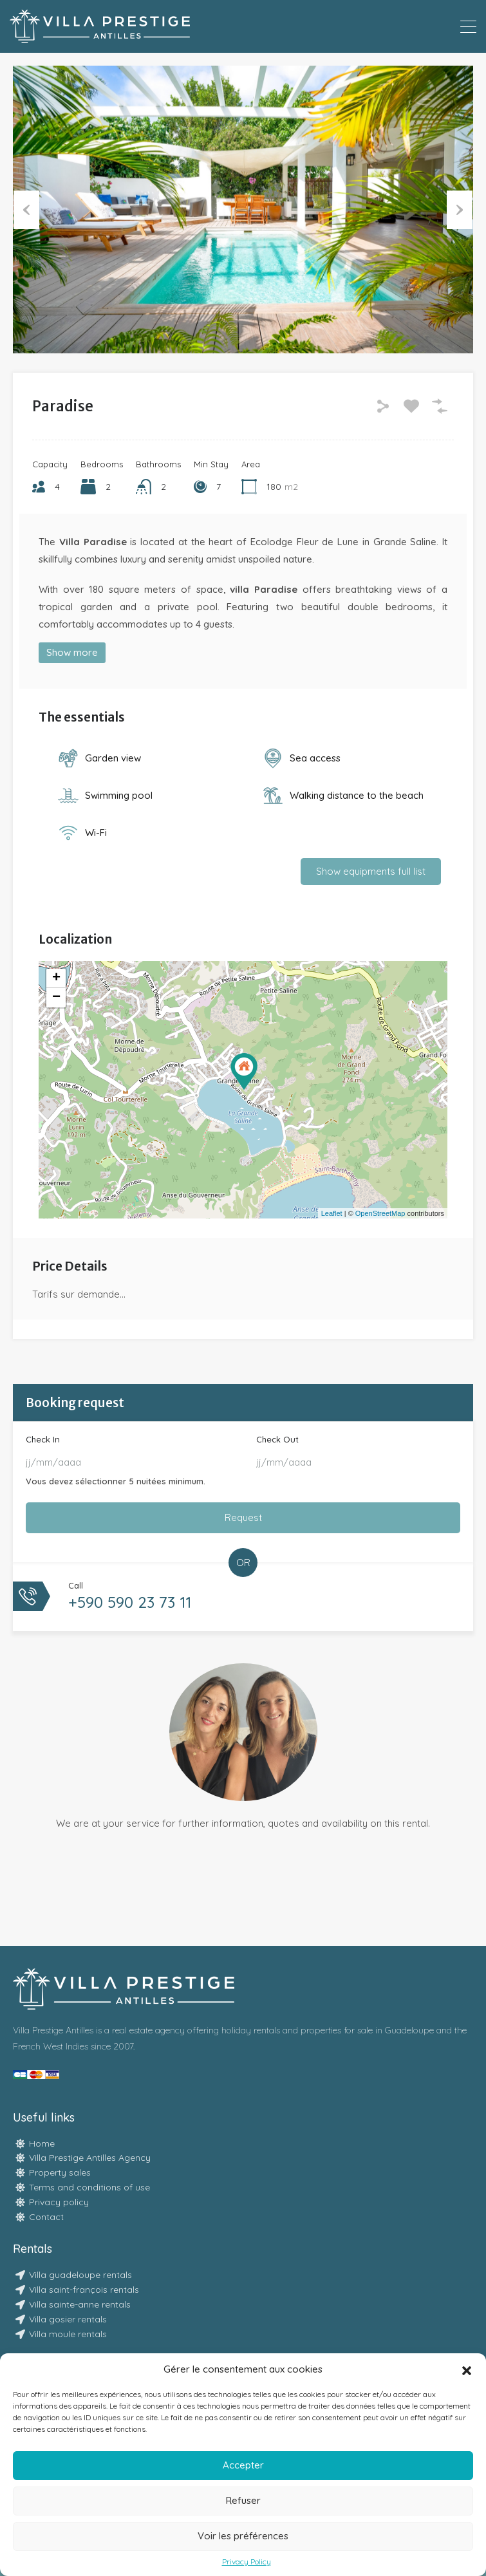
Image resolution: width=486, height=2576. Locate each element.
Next (460, 209)
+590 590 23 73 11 (129, 1602)
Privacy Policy (246, 2561)
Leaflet (331, 1213)
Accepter (243, 2465)
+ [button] (56, 978)
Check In (43, 1439)
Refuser (243, 2500)
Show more (72, 652)
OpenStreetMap (380, 1213)
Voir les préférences (243, 2536)
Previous (26, 209)
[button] (466, 2369)
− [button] (56, 997)
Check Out (277, 1439)
